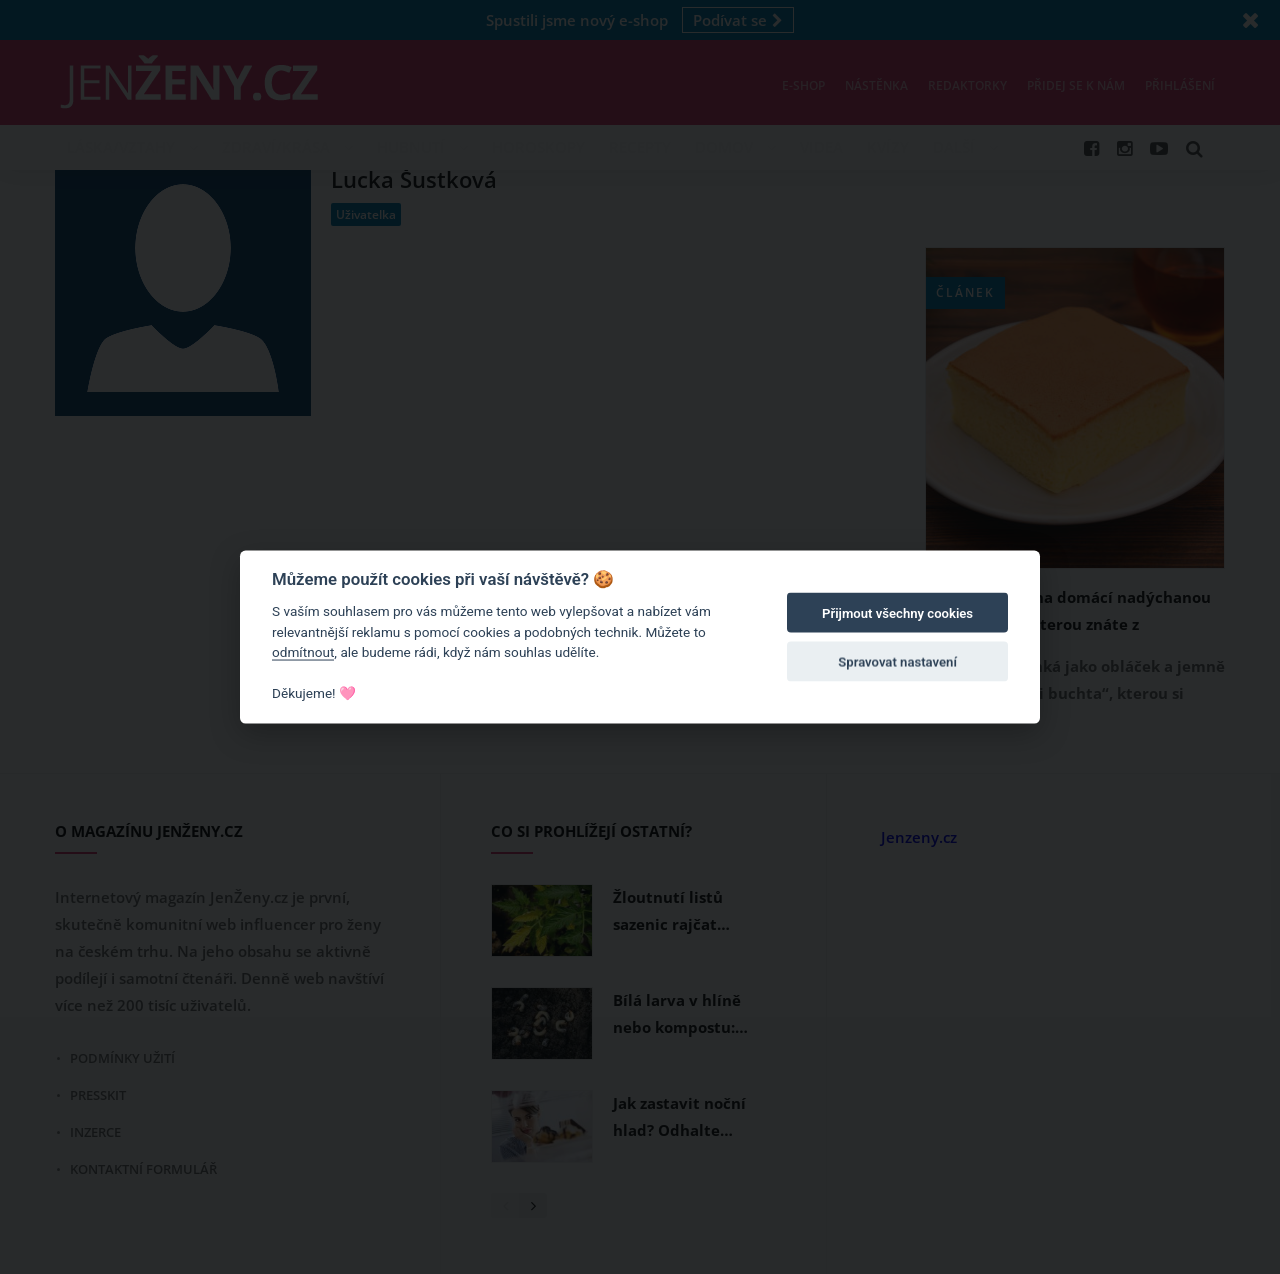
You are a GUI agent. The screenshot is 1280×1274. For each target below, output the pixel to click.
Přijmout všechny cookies (897, 613)
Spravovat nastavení (897, 661)
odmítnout (303, 652)
